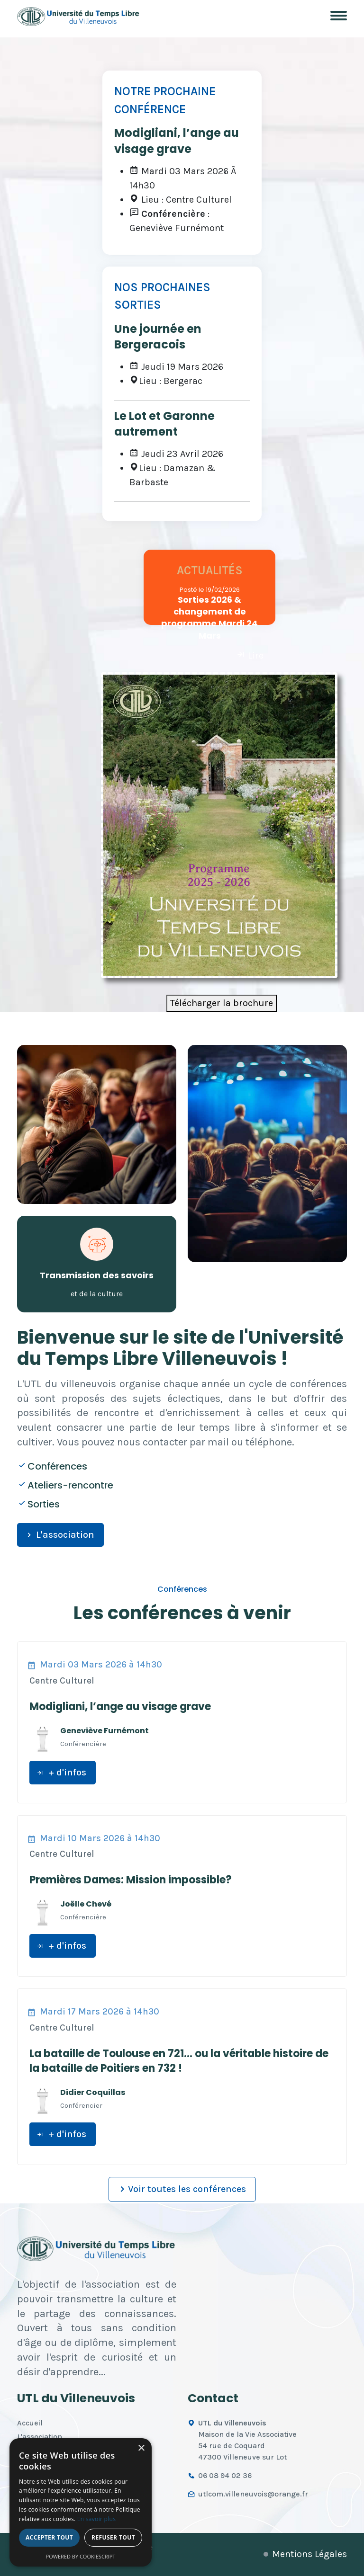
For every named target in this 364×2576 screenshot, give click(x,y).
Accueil (30, 2422)
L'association (59, 1534)
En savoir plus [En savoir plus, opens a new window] (96, 2519)
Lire (250, 655)
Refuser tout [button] (113, 2537)
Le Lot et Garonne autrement (164, 424)
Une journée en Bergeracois (157, 337)
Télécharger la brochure (221, 1003)
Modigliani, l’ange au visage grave (176, 141)
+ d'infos (61, 1772)
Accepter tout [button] (49, 2537)
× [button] (141, 2448)
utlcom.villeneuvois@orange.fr (253, 2493)
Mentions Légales (309, 2554)
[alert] (80, 2502)
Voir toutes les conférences (181, 2189)
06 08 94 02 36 (225, 2475)
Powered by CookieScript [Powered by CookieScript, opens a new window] (81, 2556)
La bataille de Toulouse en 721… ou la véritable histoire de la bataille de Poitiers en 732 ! (178, 2061)
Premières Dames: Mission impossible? (130, 1880)
